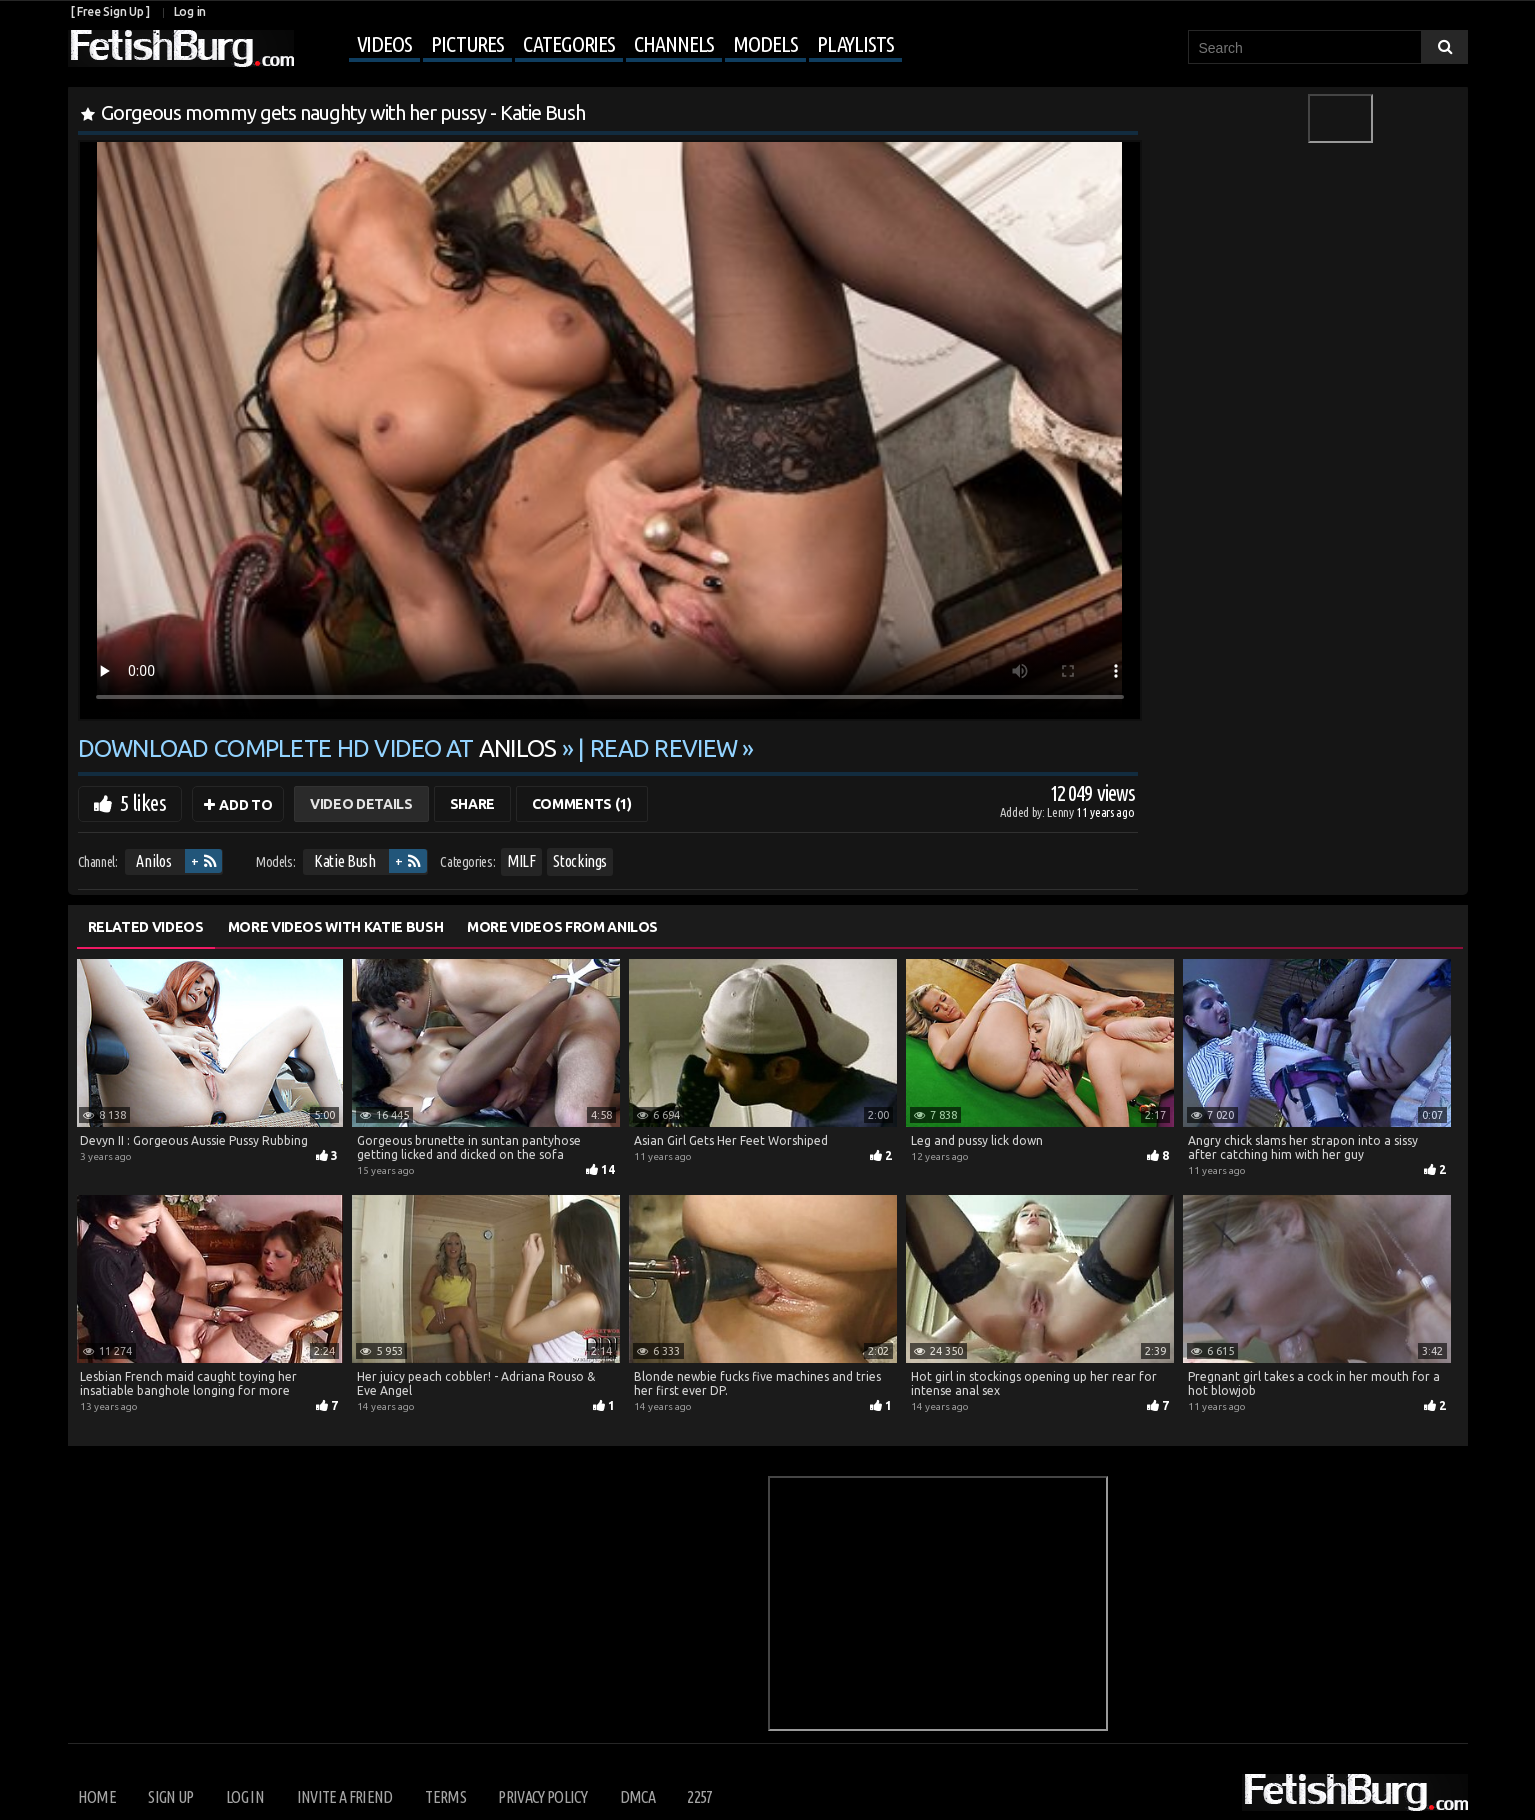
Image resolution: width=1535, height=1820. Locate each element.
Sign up (170, 1797)
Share (472, 804)
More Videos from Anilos (562, 927)
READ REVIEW (663, 748)
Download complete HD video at (320, 748)
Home (97, 1797)
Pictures (467, 43)
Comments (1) (582, 804)
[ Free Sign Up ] (110, 11)
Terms (445, 1797)
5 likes (143, 802)
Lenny (1061, 812)
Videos (384, 43)
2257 (699, 1797)
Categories (569, 43)
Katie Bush (345, 861)
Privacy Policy (542, 1797)
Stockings (580, 861)
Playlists (855, 43)
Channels (674, 43)
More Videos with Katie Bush (336, 927)
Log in (190, 11)
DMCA (637, 1797)
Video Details (361, 804)
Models (765, 43)
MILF (521, 861)
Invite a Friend (345, 1797)
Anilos (153, 861)
